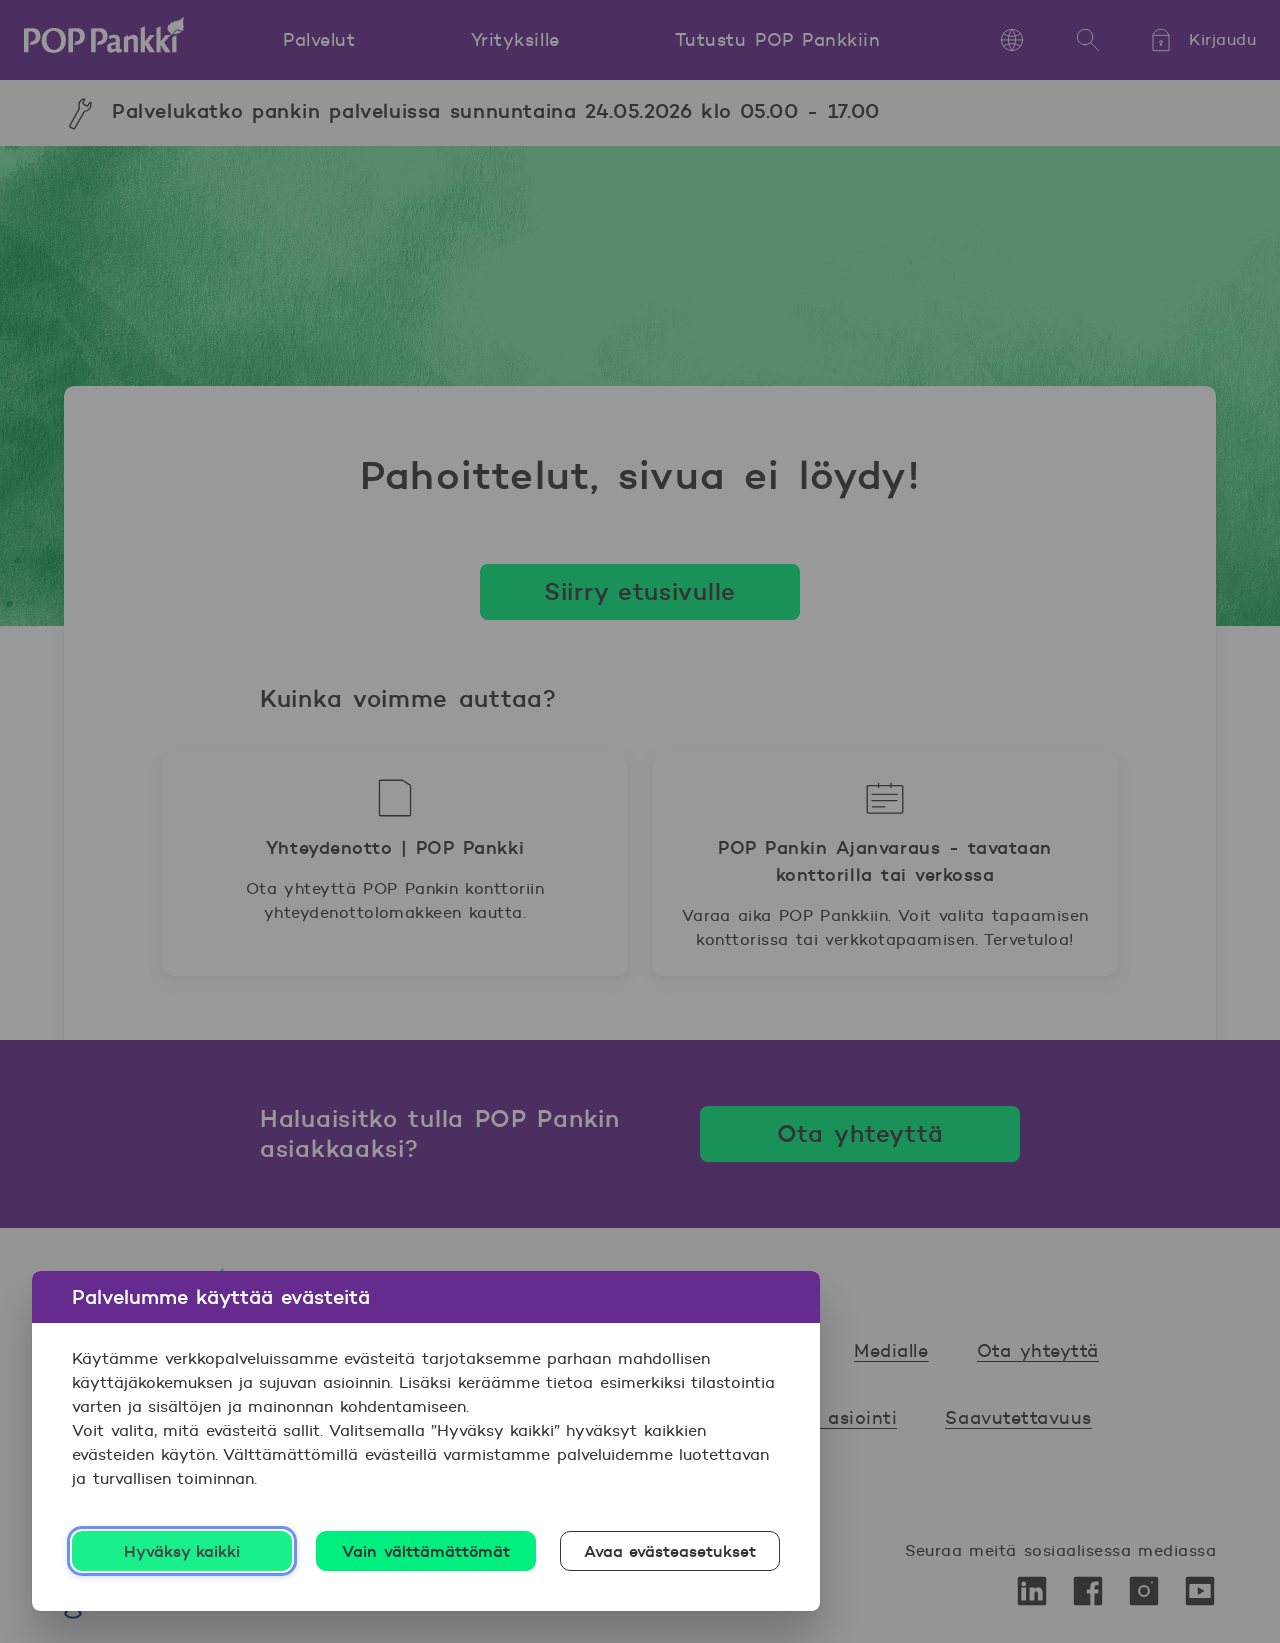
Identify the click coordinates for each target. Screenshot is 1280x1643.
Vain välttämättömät (426, 1551)
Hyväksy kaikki (182, 1551)
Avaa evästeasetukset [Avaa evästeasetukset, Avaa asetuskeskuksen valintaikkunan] (670, 1551)
